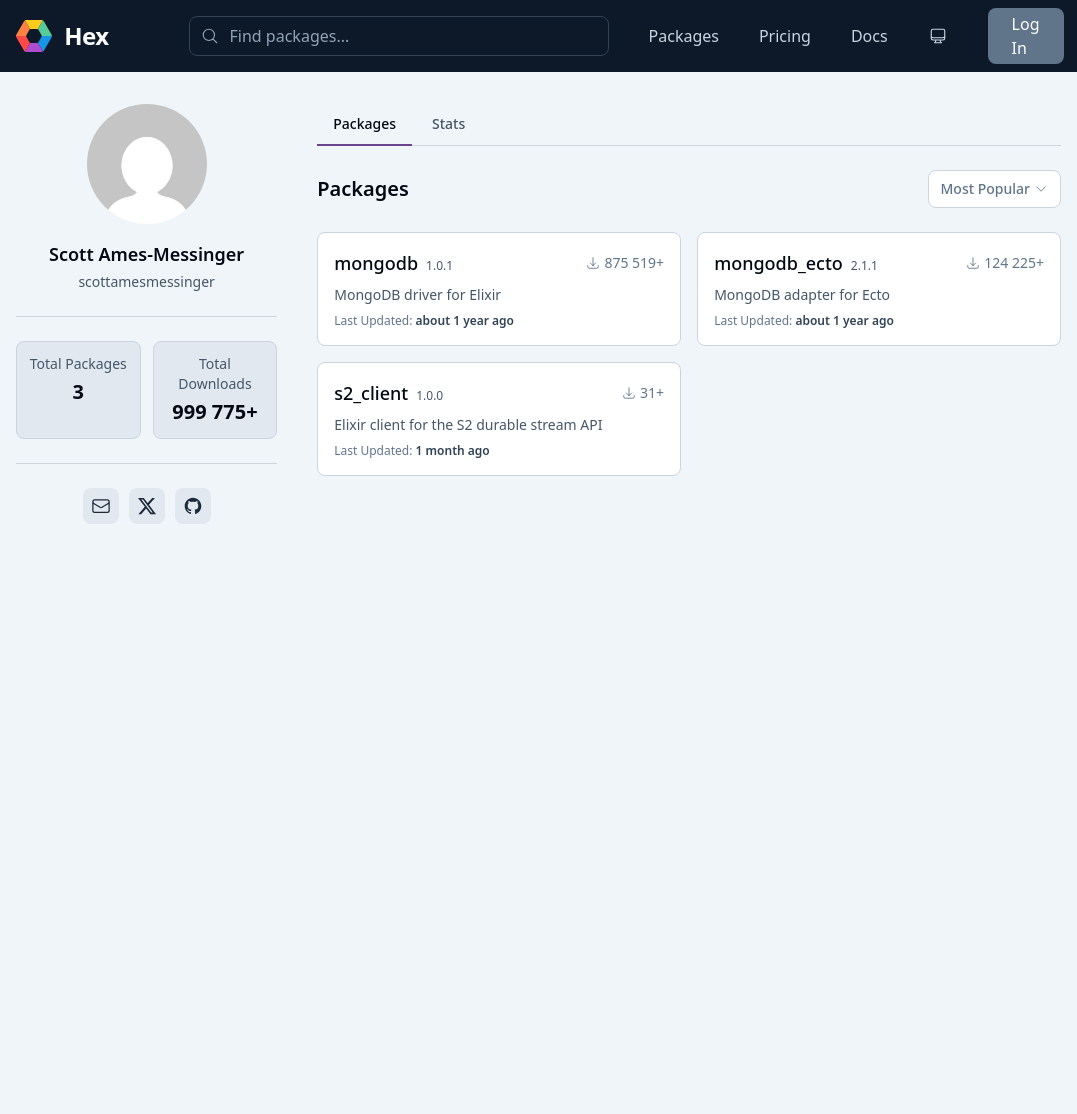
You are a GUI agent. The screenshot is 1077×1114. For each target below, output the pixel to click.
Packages (684, 36)
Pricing (785, 36)
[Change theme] (938, 36)
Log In (1026, 36)
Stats (448, 123)
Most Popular (994, 188)
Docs (869, 36)
